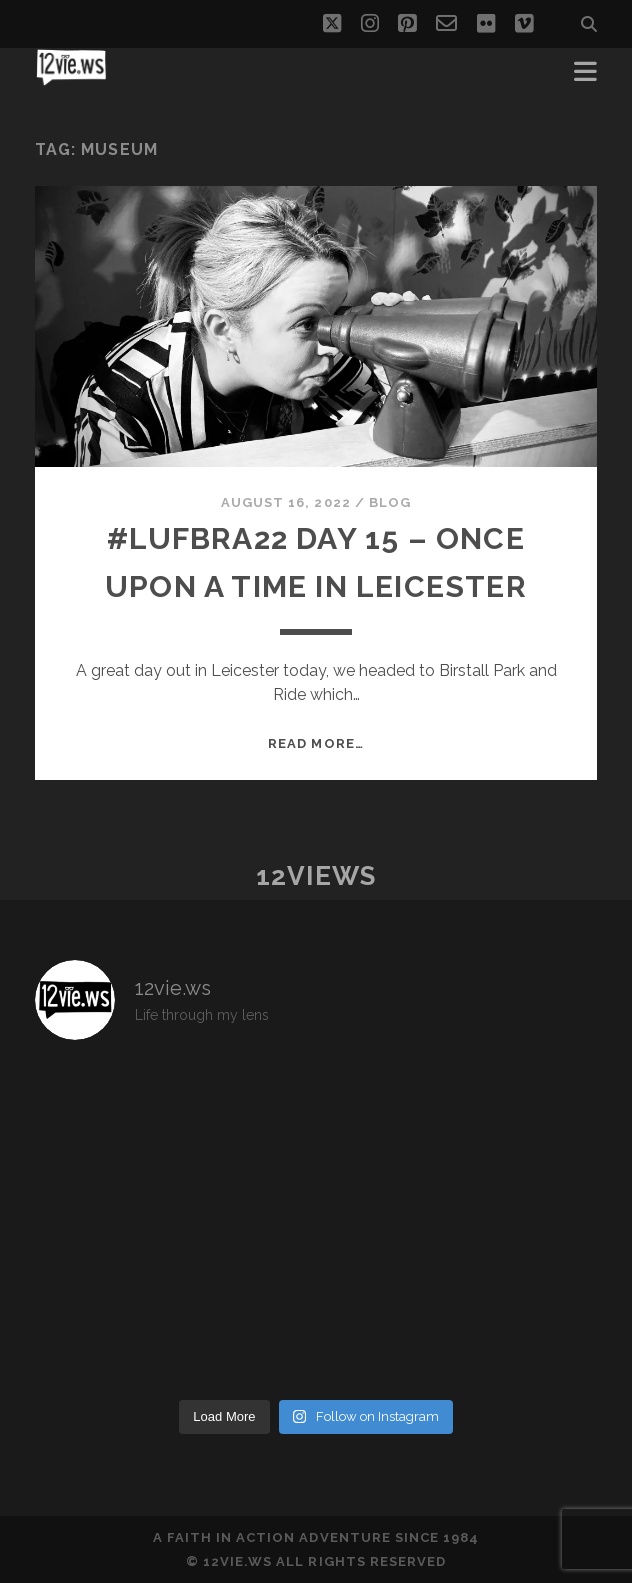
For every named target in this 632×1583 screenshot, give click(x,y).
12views (316, 876)
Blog (390, 502)
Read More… (315, 743)
